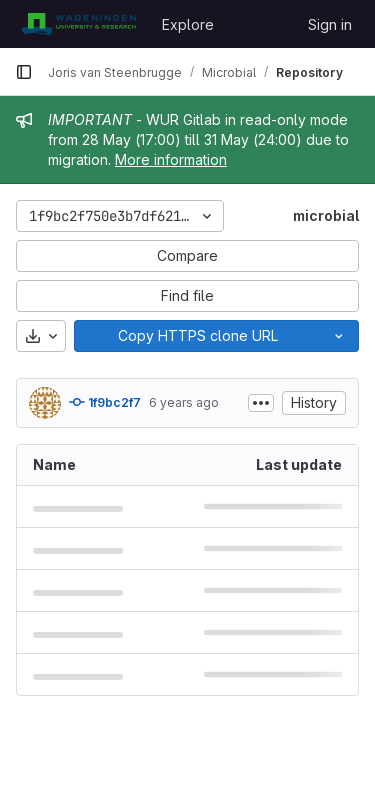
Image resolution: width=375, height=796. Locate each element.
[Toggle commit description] (261, 403)
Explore (188, 24)
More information (171, 159)
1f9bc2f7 (105, 402)
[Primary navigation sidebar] (24, 72)
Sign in (330, 24)
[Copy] (197, 336)
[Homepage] (78, 24)
